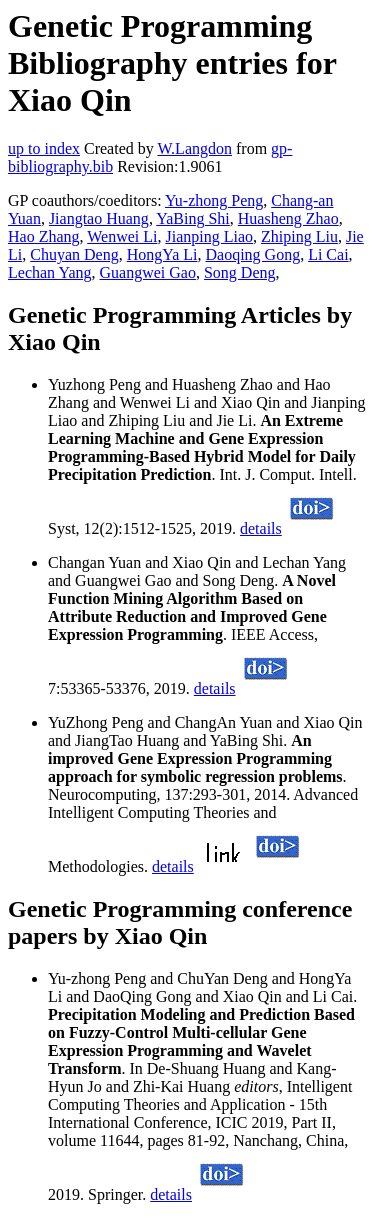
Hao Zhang (44, 236)
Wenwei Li (122, 236)
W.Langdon (194, 148)
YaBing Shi (193, 218)
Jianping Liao (210, 236)
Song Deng (240, 272)
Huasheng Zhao (288, 218)
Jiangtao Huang (99, 218)
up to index (44, 148)
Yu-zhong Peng (214, 200)
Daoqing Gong (252, 254)
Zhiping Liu (299, 236)
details (261, 528)
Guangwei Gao (148, 272)
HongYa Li (162, 254)
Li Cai (328, 254)
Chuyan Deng (74, 254)
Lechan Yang (50, 272)
